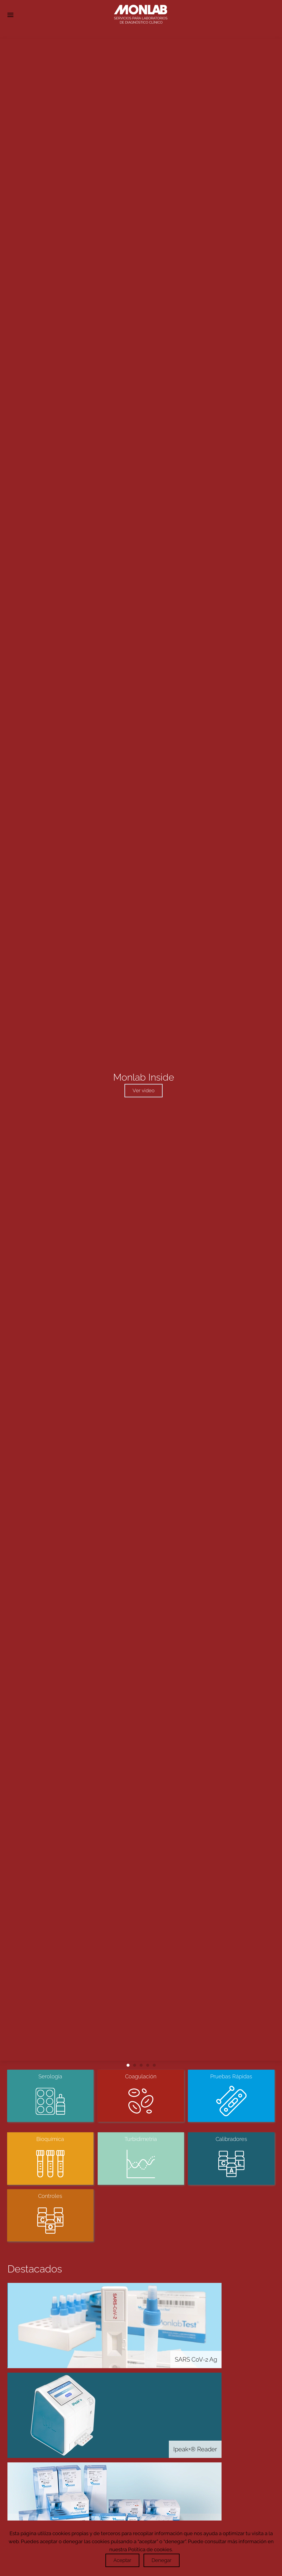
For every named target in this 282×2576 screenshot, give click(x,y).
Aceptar (122, 2560)
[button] (10, 15)
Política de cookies (150, 2549)
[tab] (128, 2065)
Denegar (162, 2560)
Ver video (144, 1090)
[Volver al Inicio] (141, 15)
